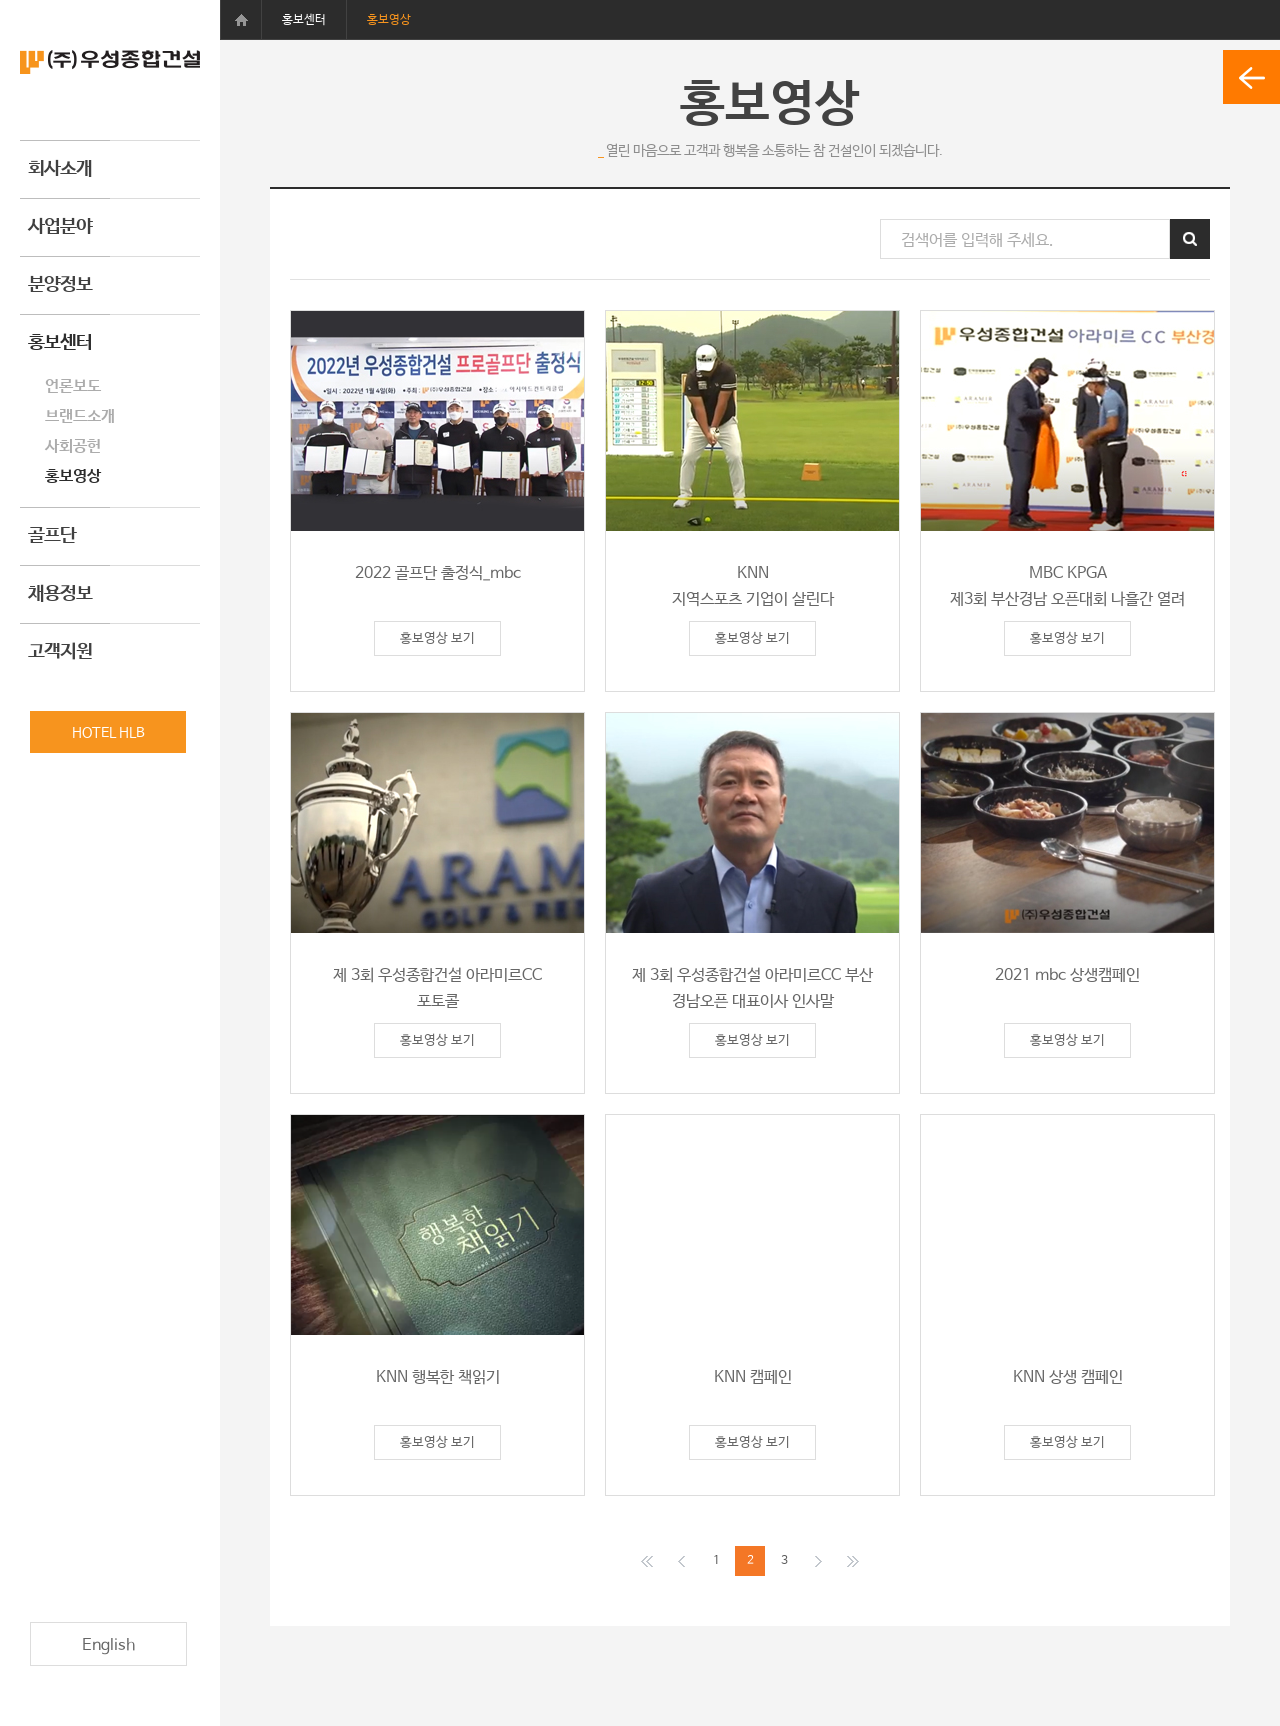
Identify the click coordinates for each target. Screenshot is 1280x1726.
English (108, 1645)
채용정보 (60, 594)
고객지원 (60, 652)
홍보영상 (73, 476)
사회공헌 (73, 446)
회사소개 (60, 169)
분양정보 (60, 285)
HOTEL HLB (108, 733)
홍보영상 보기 (437, 638)
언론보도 (73, 386)
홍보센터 (60, 343)
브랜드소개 (80, 416)
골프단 (52, 536)
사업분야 (60, 227)
